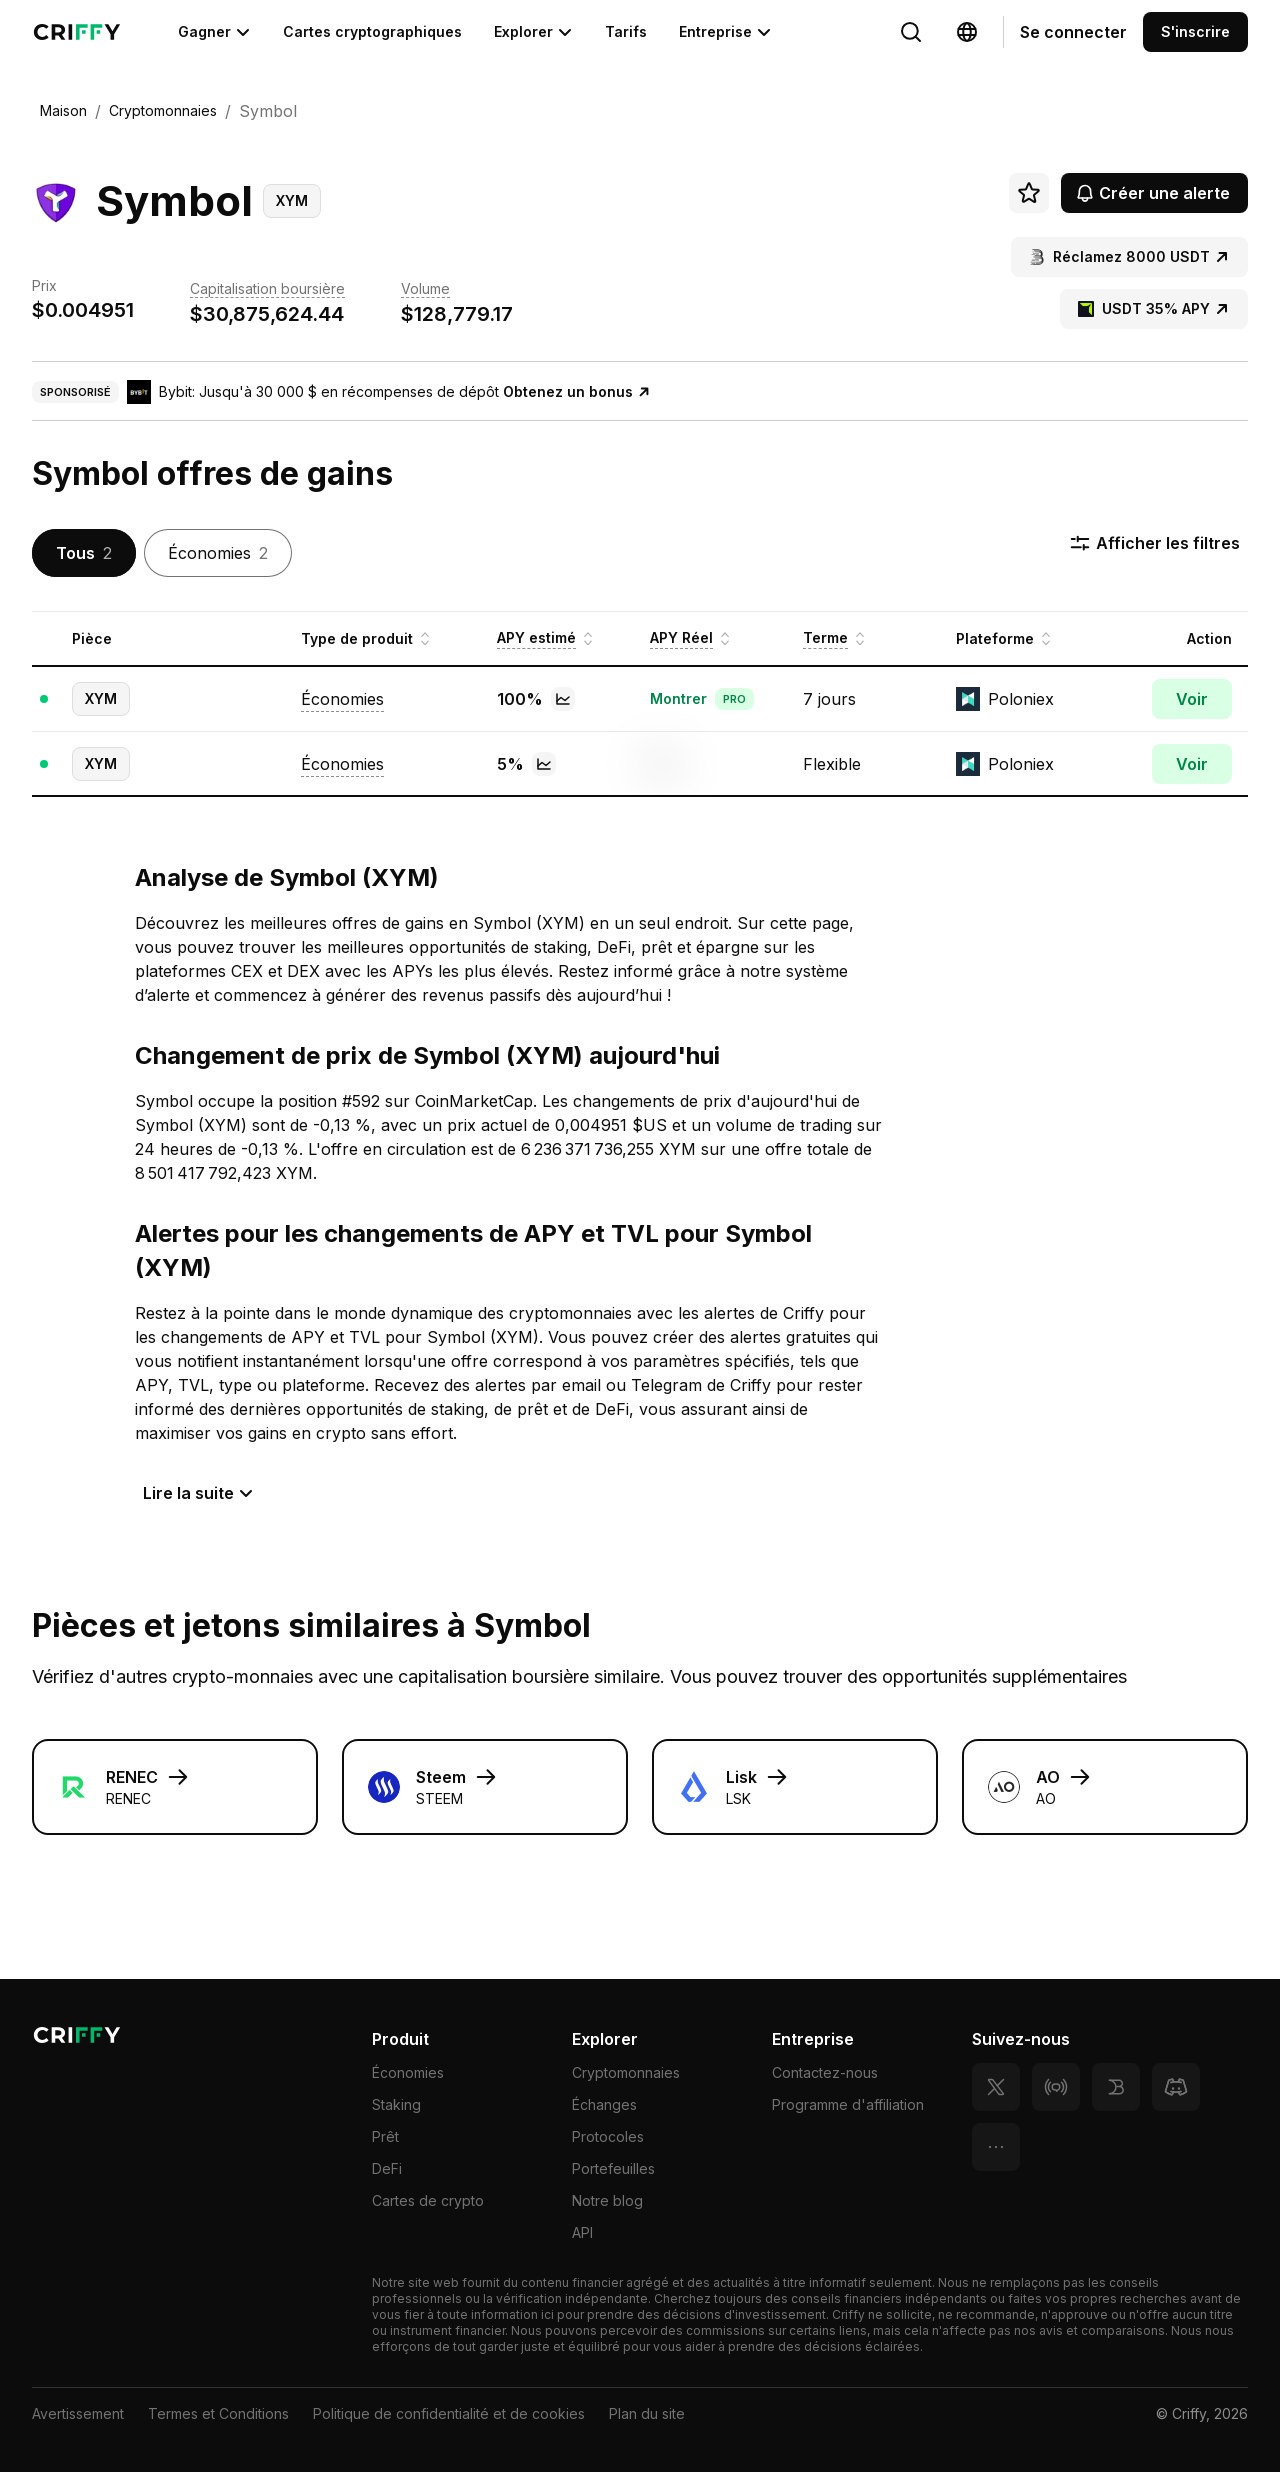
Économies (408, 2072)
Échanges (604, 2104)
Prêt (385, 2136)
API (582, 2232)
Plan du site (647, 2413)
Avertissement (78, 2413)
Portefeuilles (613, 2168)
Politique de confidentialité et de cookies (449, 2413)
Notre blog (607, 2200)
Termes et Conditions (218, 2413)
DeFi (387, 2168)
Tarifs (626, 31)
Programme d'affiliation (848, 2104)
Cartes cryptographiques (372, 31)
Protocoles (608, 2136)
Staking (396, 2104)
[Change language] (911, 32)
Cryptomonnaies (626, 2072)
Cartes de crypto (428, 2200)
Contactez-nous (825, 2072)
